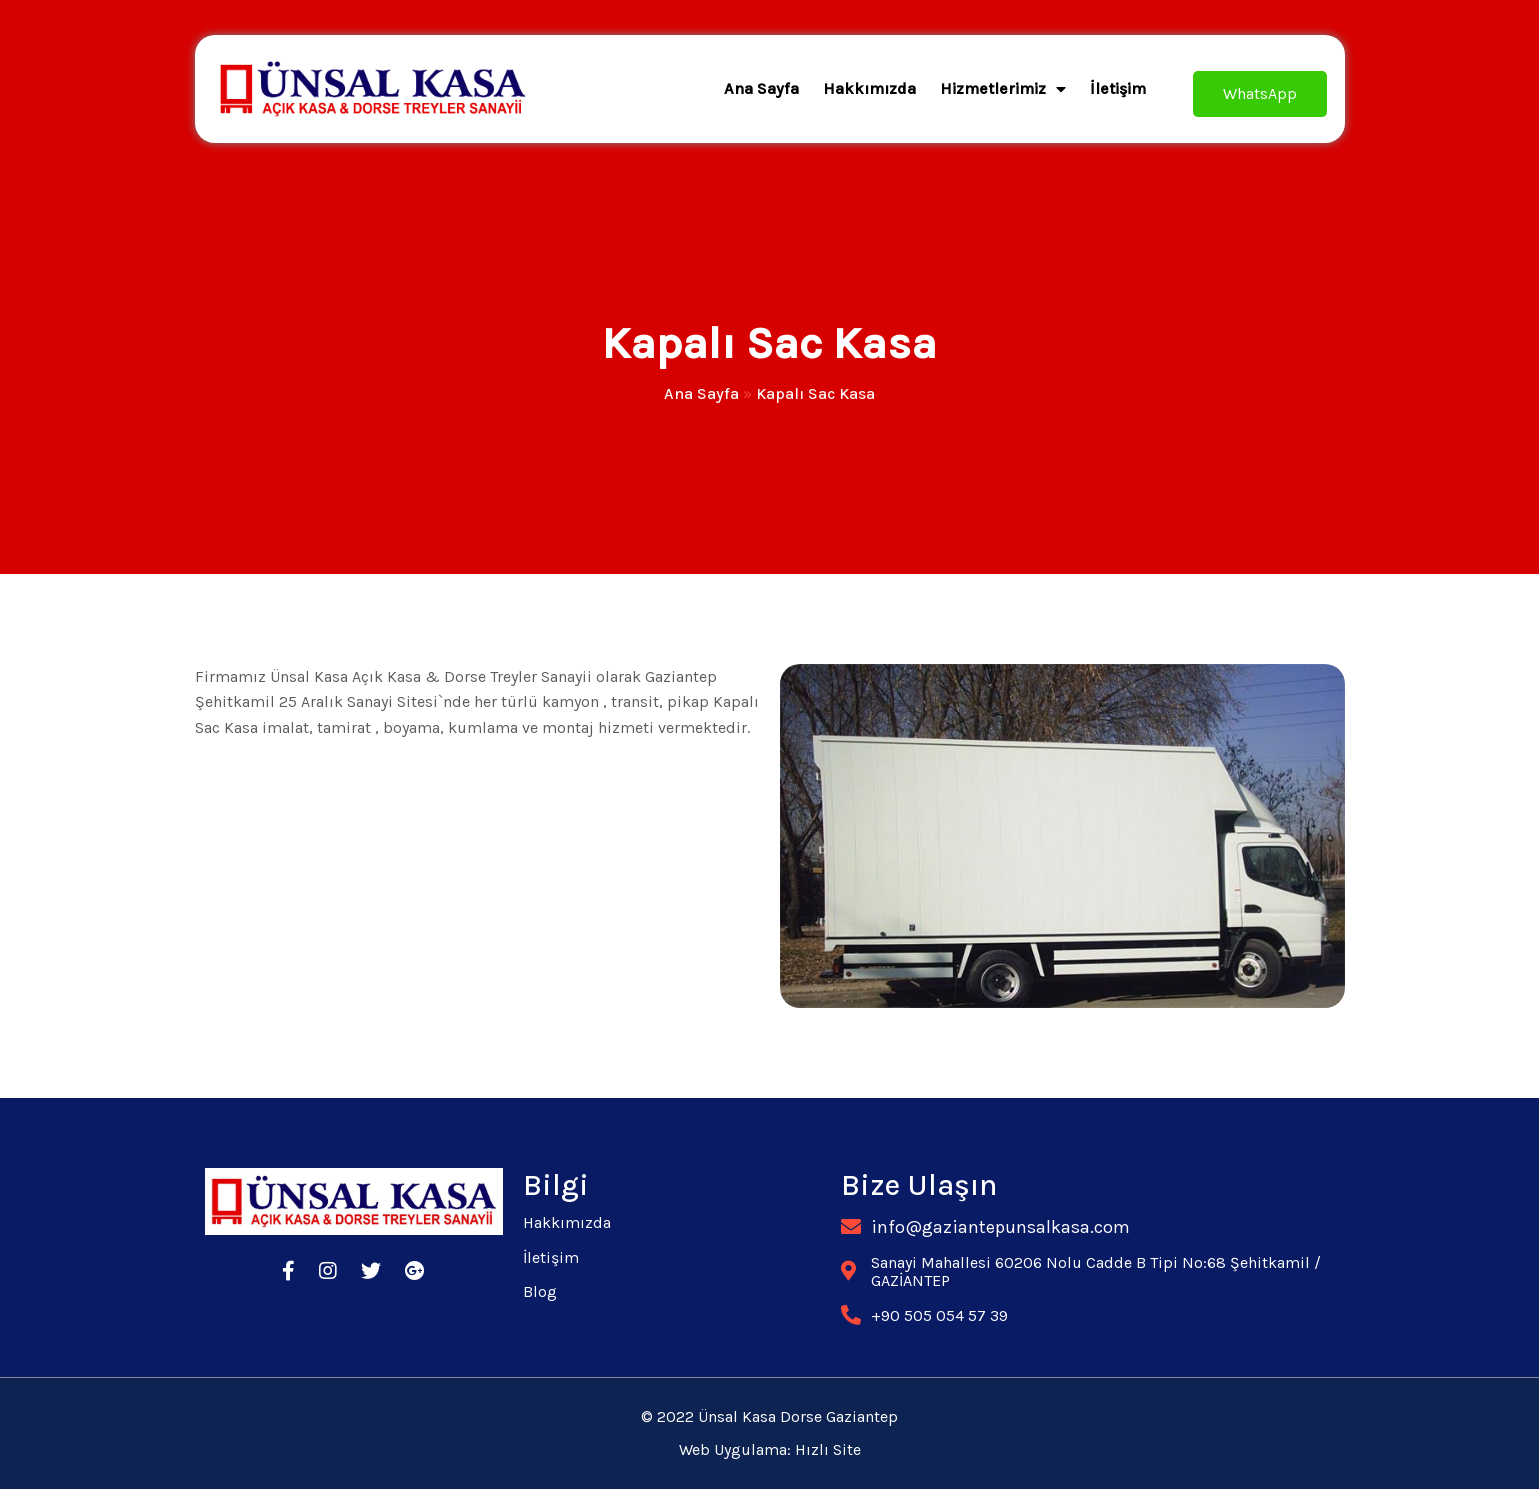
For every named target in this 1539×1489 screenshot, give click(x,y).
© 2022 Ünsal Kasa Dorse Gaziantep (769, 1416)
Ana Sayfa (701, 393)
